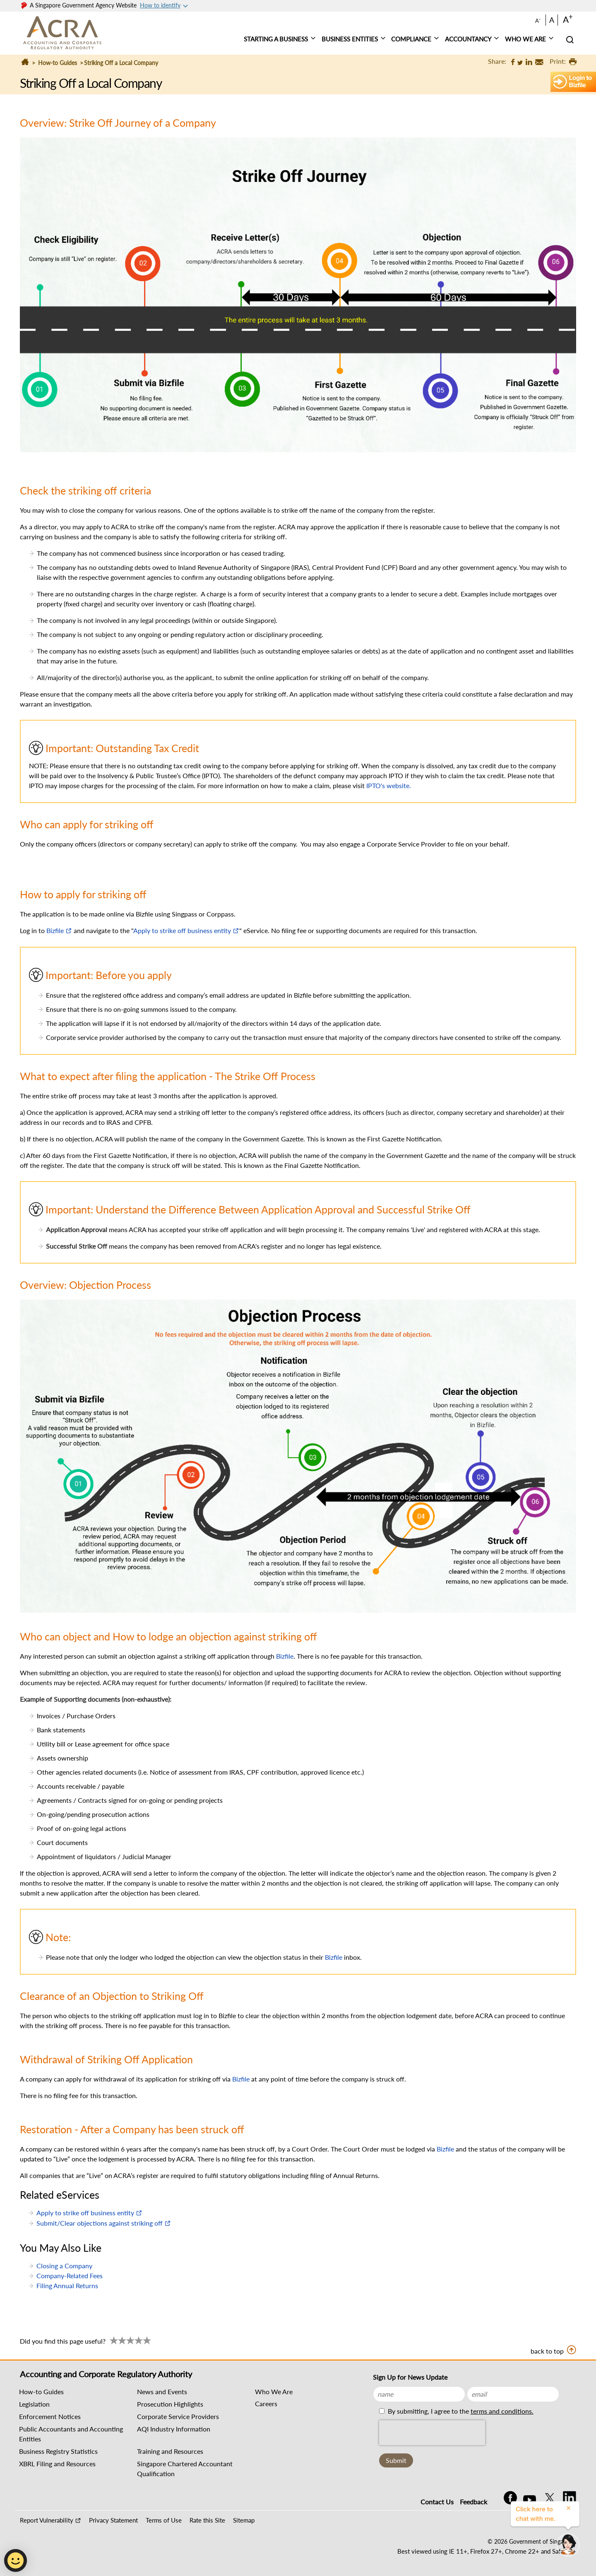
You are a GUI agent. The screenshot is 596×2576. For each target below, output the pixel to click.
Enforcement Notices (50, 2416)
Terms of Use (164, 2520)
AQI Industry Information (173, 2429)
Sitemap (244, 2520)
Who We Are (274, 2391)
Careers (266, 2403)
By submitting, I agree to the (460, 2411)
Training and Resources (170, 2451)
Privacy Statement (113, 2520)
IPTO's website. (388, 785)
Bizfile (55, 930)
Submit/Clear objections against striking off (99, 2223)
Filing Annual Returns (67, 2285)
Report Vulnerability (46, 2520)
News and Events (162, 2391)
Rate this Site (207, 2520)
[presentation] (432, 2432)
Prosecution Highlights (170, 2404)
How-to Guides (57, 62)
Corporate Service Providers (178, 2416)
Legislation (34, 2404)
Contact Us (437, 2502)
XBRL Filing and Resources (57, 2463)
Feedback (473, 2502)
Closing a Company (64, 2266)
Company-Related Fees (69, 2275)
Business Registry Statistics (58, 2451)
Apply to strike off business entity (182, 930)
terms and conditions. (502, 2411)
